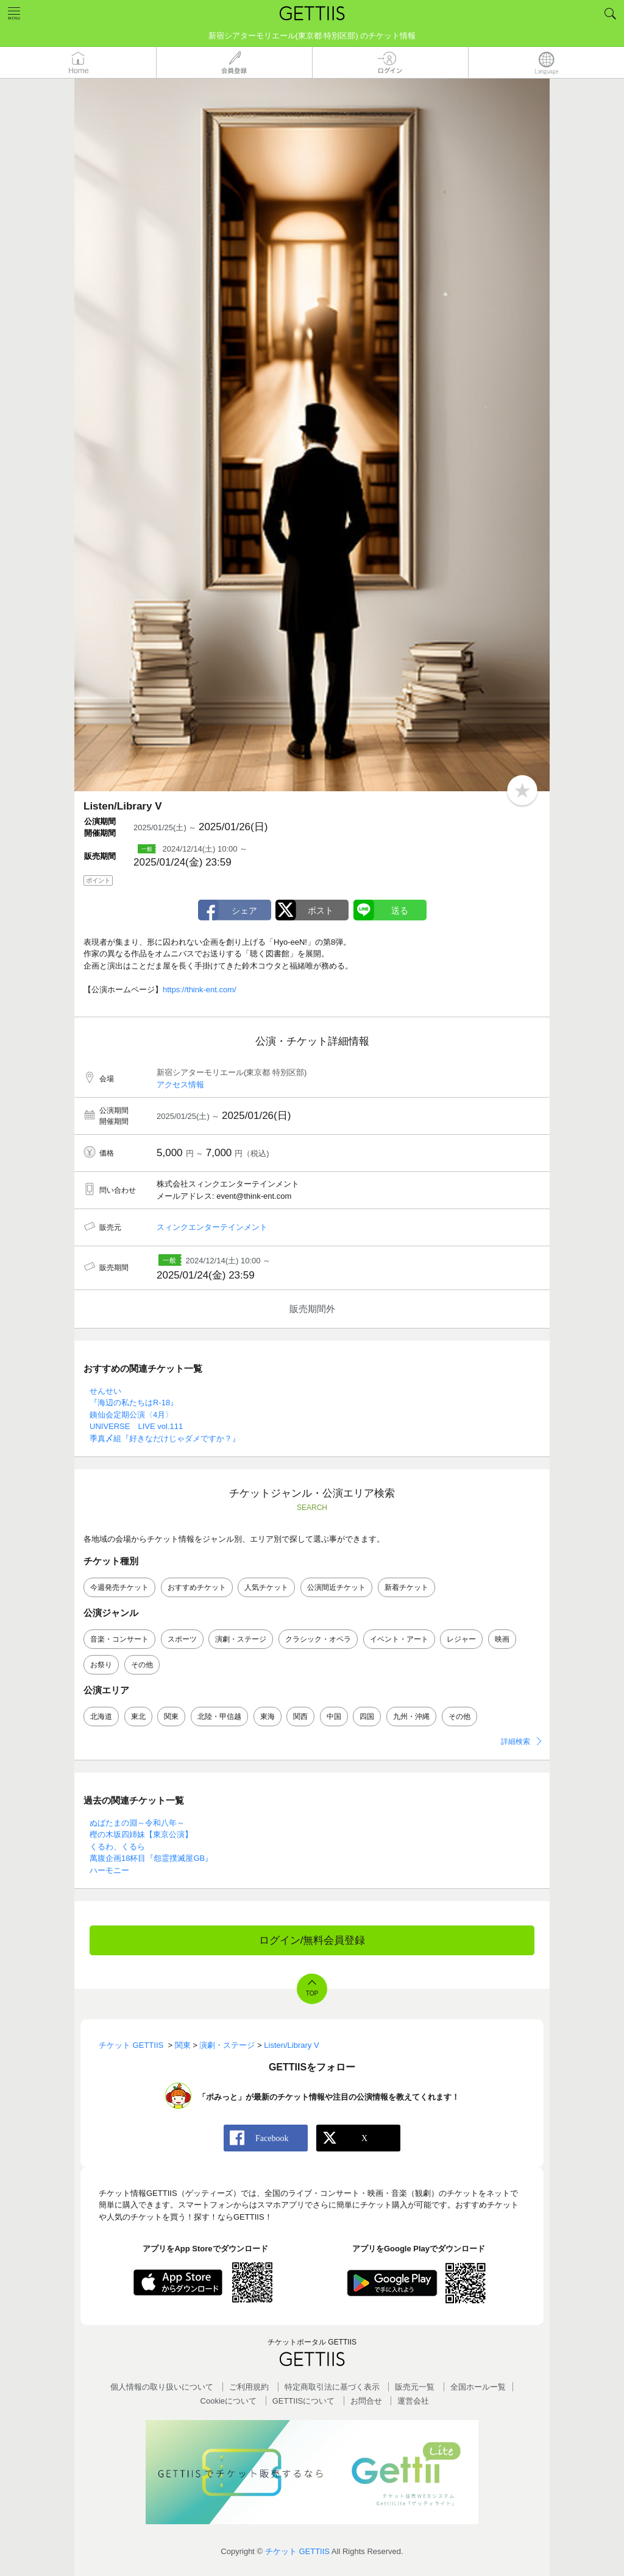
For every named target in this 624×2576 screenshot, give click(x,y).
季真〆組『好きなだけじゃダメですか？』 (165, 1438)
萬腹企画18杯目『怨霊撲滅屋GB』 (151, 1858)
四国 (367, 1716)
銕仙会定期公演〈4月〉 (131, 1414)
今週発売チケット (119, 1587)
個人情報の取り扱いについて (161, 2386)
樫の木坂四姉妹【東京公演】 (141, 1834)
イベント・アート (399, 1639)
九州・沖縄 (411, 1716)
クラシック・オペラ (318, 1639)
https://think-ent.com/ (199, 989)
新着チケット (406, 1587)
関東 (171, 1716)
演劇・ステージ (240, 1639)
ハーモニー (109, 1870)
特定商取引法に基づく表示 (332, 2386)
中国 (334, 1716)
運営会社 (413, 2400)
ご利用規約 (249, 2386)
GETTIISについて (303, 2400)
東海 (267, 1716)
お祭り (101, 1664)
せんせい (105, 1391)
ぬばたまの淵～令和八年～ (137, 1822)
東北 (138, 1716)
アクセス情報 (180, 1084)
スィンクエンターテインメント (212, 1227)
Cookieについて (228, 2400)
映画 (502, 1639)
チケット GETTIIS (297, 2551)
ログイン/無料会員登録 (312, 1940)
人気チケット (266, 1587)
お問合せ (366, 2400)
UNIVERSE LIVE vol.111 (136, 1426)
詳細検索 (515, 1741)
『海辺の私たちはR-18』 (134, 1402)
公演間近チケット (336, 1587)
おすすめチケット (197, 1587)
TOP (312, 1993)
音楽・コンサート (119, 1639)
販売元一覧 (414, 2386)
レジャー (461, 1639)
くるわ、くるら (117, 1846)
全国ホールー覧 (478, 2386)
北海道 (101, 1716)
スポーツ (182, 1639)
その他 (142, 1664)
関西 (300, 1716)
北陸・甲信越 (219, 1716)
